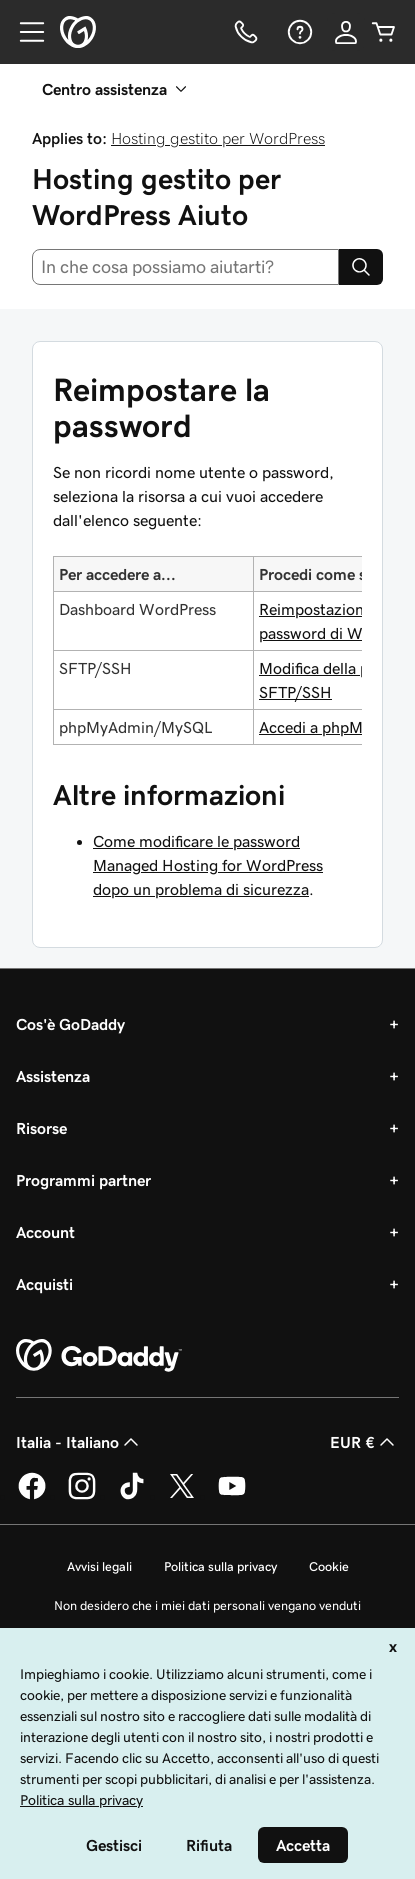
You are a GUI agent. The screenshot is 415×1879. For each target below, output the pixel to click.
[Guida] (298, 32)
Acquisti (44, 1284)
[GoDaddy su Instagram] (82, 1496)
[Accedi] (346, 32)
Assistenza (53, 1076)
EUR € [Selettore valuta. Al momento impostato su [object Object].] (364, 1442)
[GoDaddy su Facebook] (32, 1496)
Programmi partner (83, 1180)
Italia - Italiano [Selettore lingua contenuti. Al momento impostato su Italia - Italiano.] (79, 1442)
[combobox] (185, 267)
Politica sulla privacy (220, 1566)
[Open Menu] (24, 32)
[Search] (361, 267)
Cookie (329, 1566)
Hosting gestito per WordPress (218, 138)
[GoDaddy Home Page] (99, 1356)
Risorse (41, 1128)
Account (45, 1232)
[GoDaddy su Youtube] (232, 1496)
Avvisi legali (99, 1566)
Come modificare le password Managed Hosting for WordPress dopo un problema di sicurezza (208, 865)
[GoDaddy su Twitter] (182, 1496)
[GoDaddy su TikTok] (132, 1496)
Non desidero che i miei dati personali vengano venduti (207, 1605)
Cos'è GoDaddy (70, 1024)
